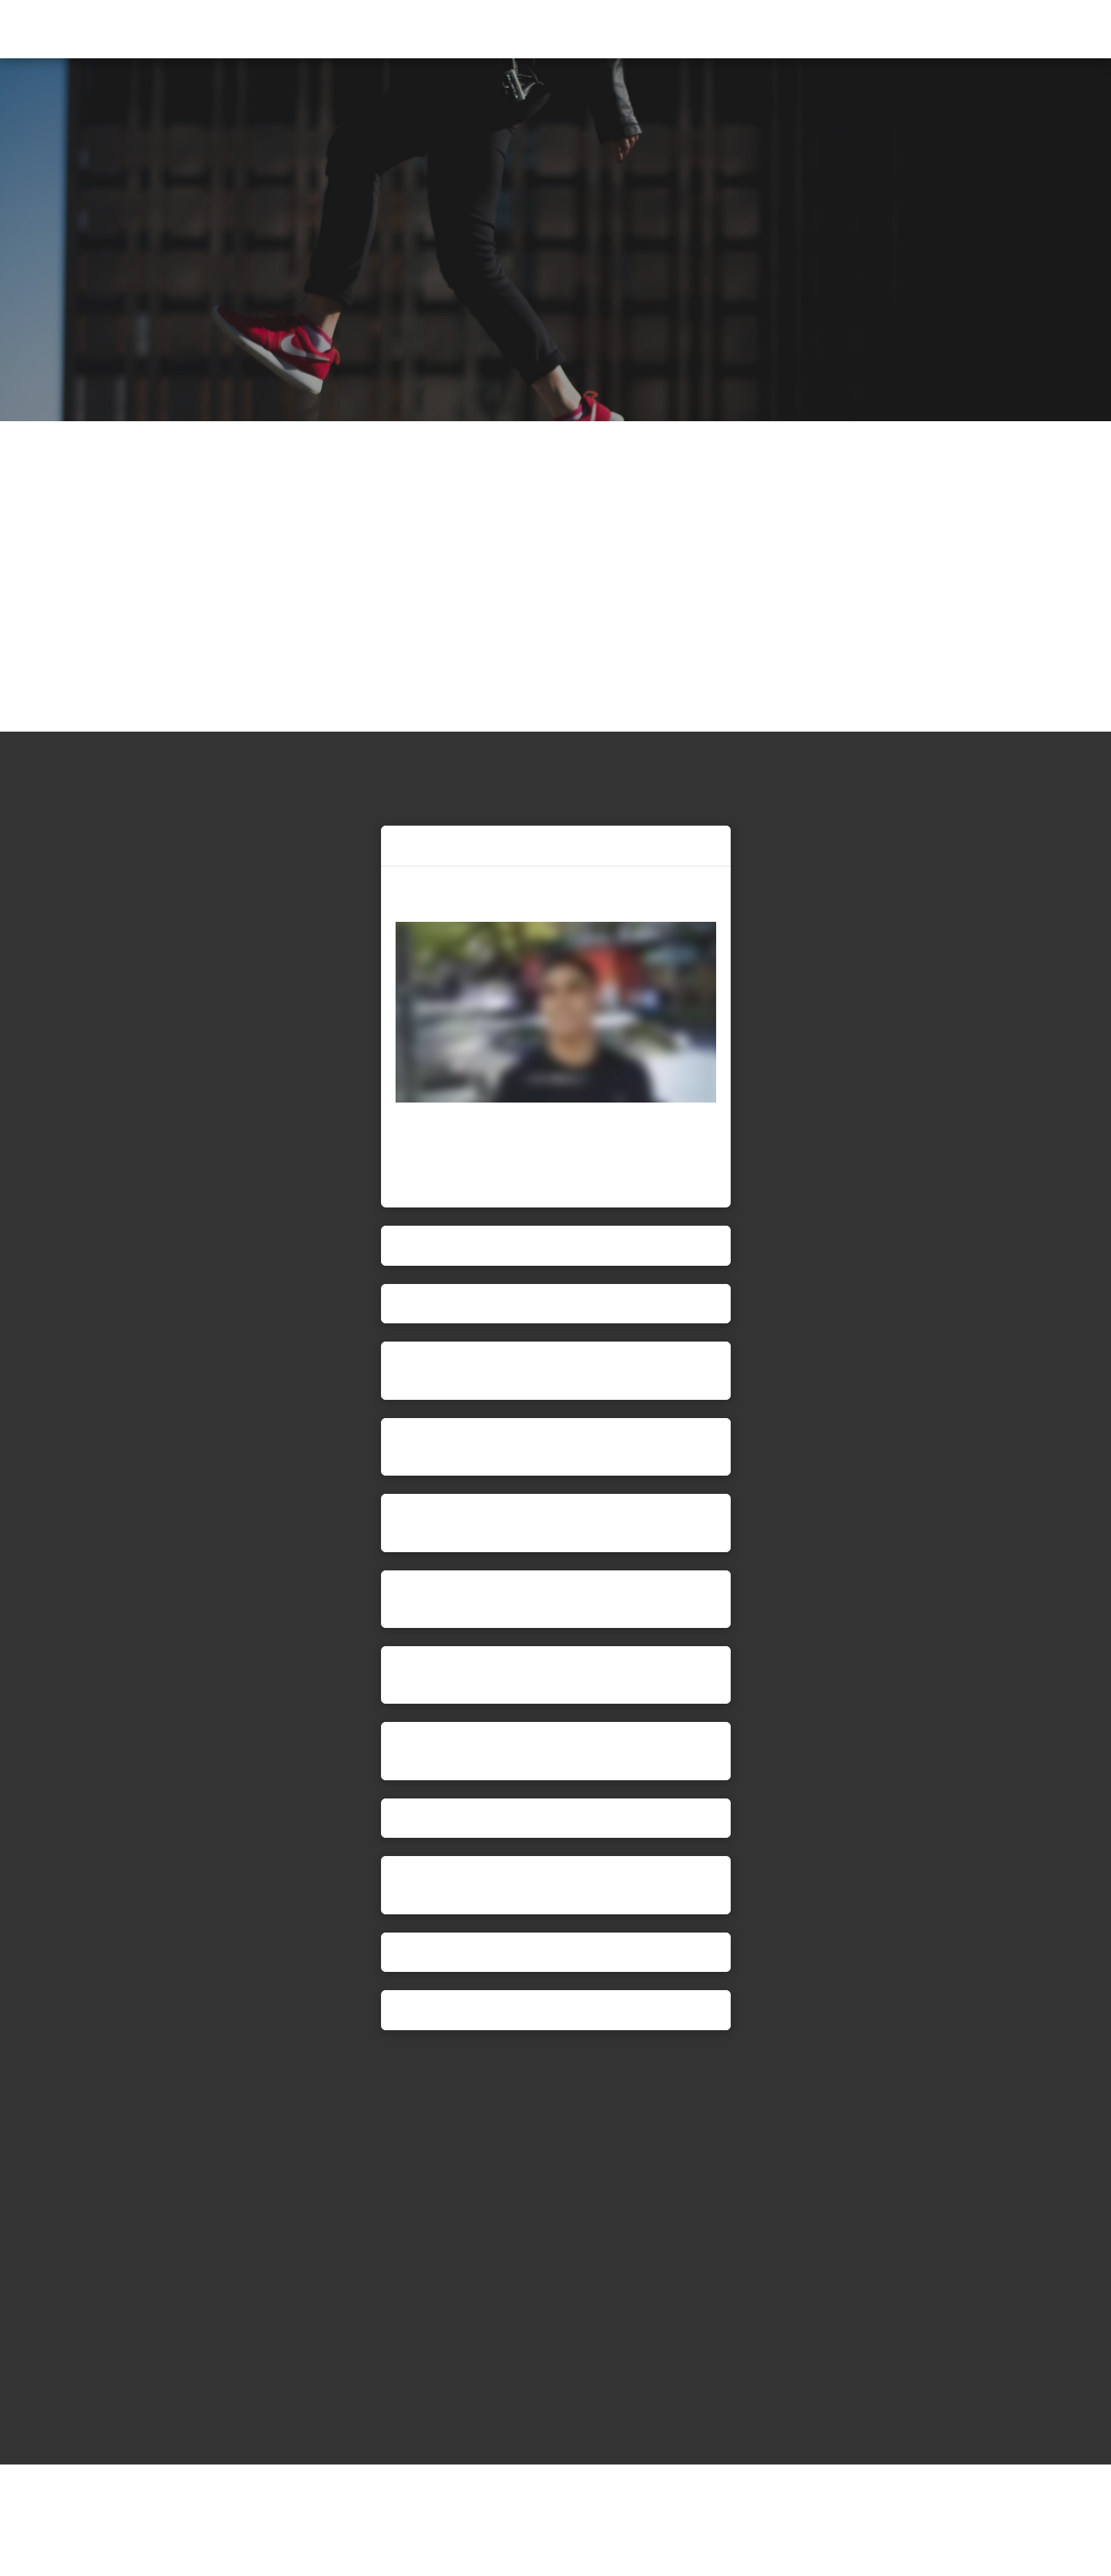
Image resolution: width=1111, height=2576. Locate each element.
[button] (1073, 31)
